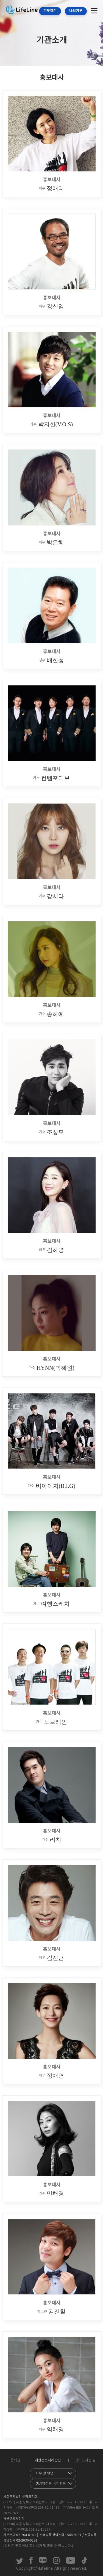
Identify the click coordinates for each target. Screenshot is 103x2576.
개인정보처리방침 (48, 2460)
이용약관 (14, 2460)
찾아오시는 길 (85, 2460)
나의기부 (75, 11)
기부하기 (50, 11)
